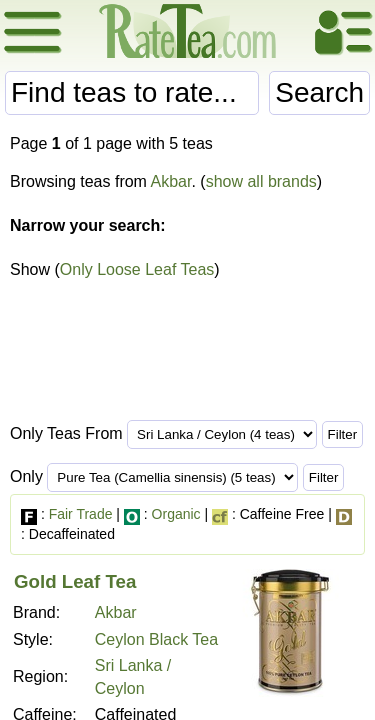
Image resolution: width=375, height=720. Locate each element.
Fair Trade (81, 514)
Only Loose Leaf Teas (137, 269)
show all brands (261, 181)
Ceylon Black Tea (156, 639)
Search (319, 92)
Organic (176, 514)
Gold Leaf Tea (75, 581)
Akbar (171, 181)
